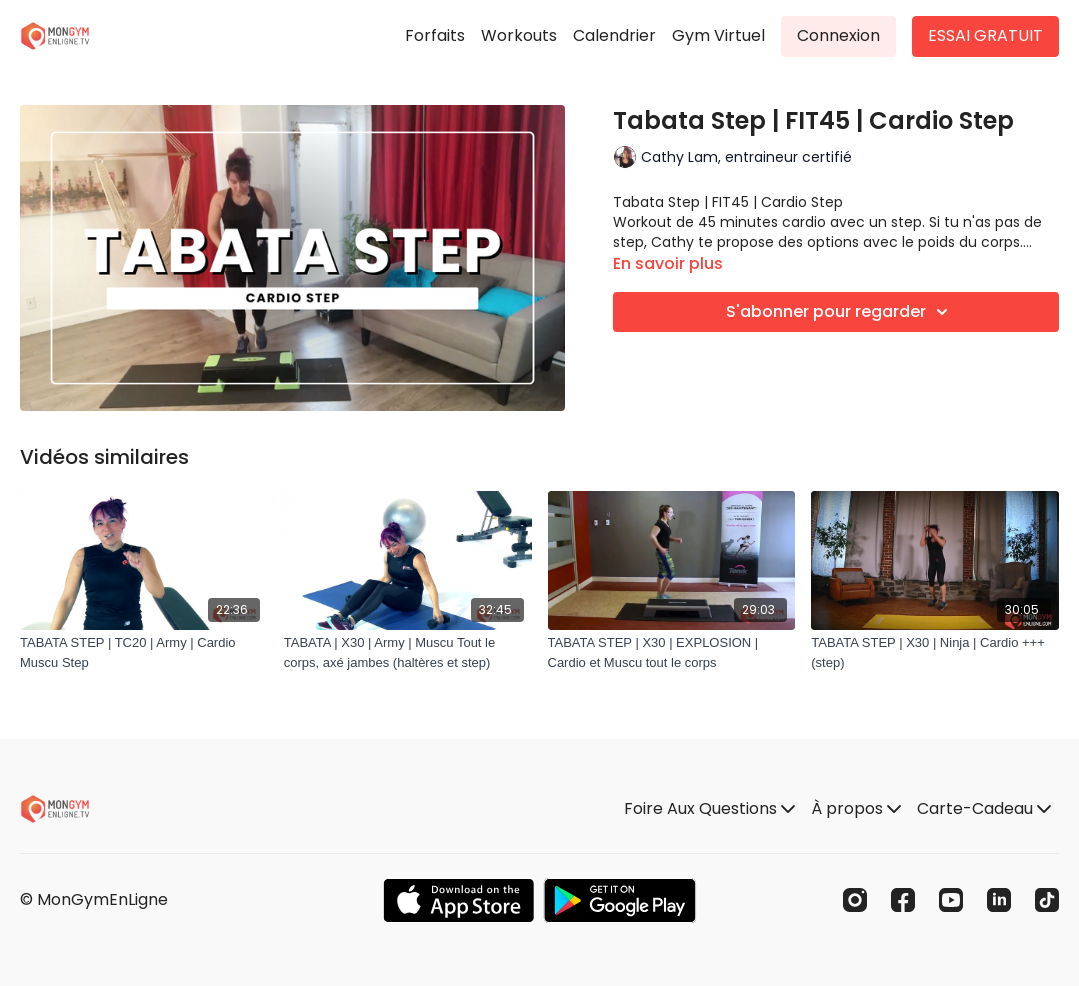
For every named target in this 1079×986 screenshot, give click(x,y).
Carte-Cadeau (984, 808)
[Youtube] (951, 900)
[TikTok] (1047, 900)
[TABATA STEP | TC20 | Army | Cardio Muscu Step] (144, 652)
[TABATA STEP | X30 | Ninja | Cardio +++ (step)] (935, 652)
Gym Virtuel (718, 35)
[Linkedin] (999, 900)
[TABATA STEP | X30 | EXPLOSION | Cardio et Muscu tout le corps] (672, 652)
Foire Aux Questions (709, 808)
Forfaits (435, 35)
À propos (856, 808)
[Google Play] (620, 900)
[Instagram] (855, 900)
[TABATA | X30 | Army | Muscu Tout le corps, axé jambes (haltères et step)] (408, 652)
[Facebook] (903, 900)
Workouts (519, 35)
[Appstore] (458, 900)
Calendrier (614, 35)
